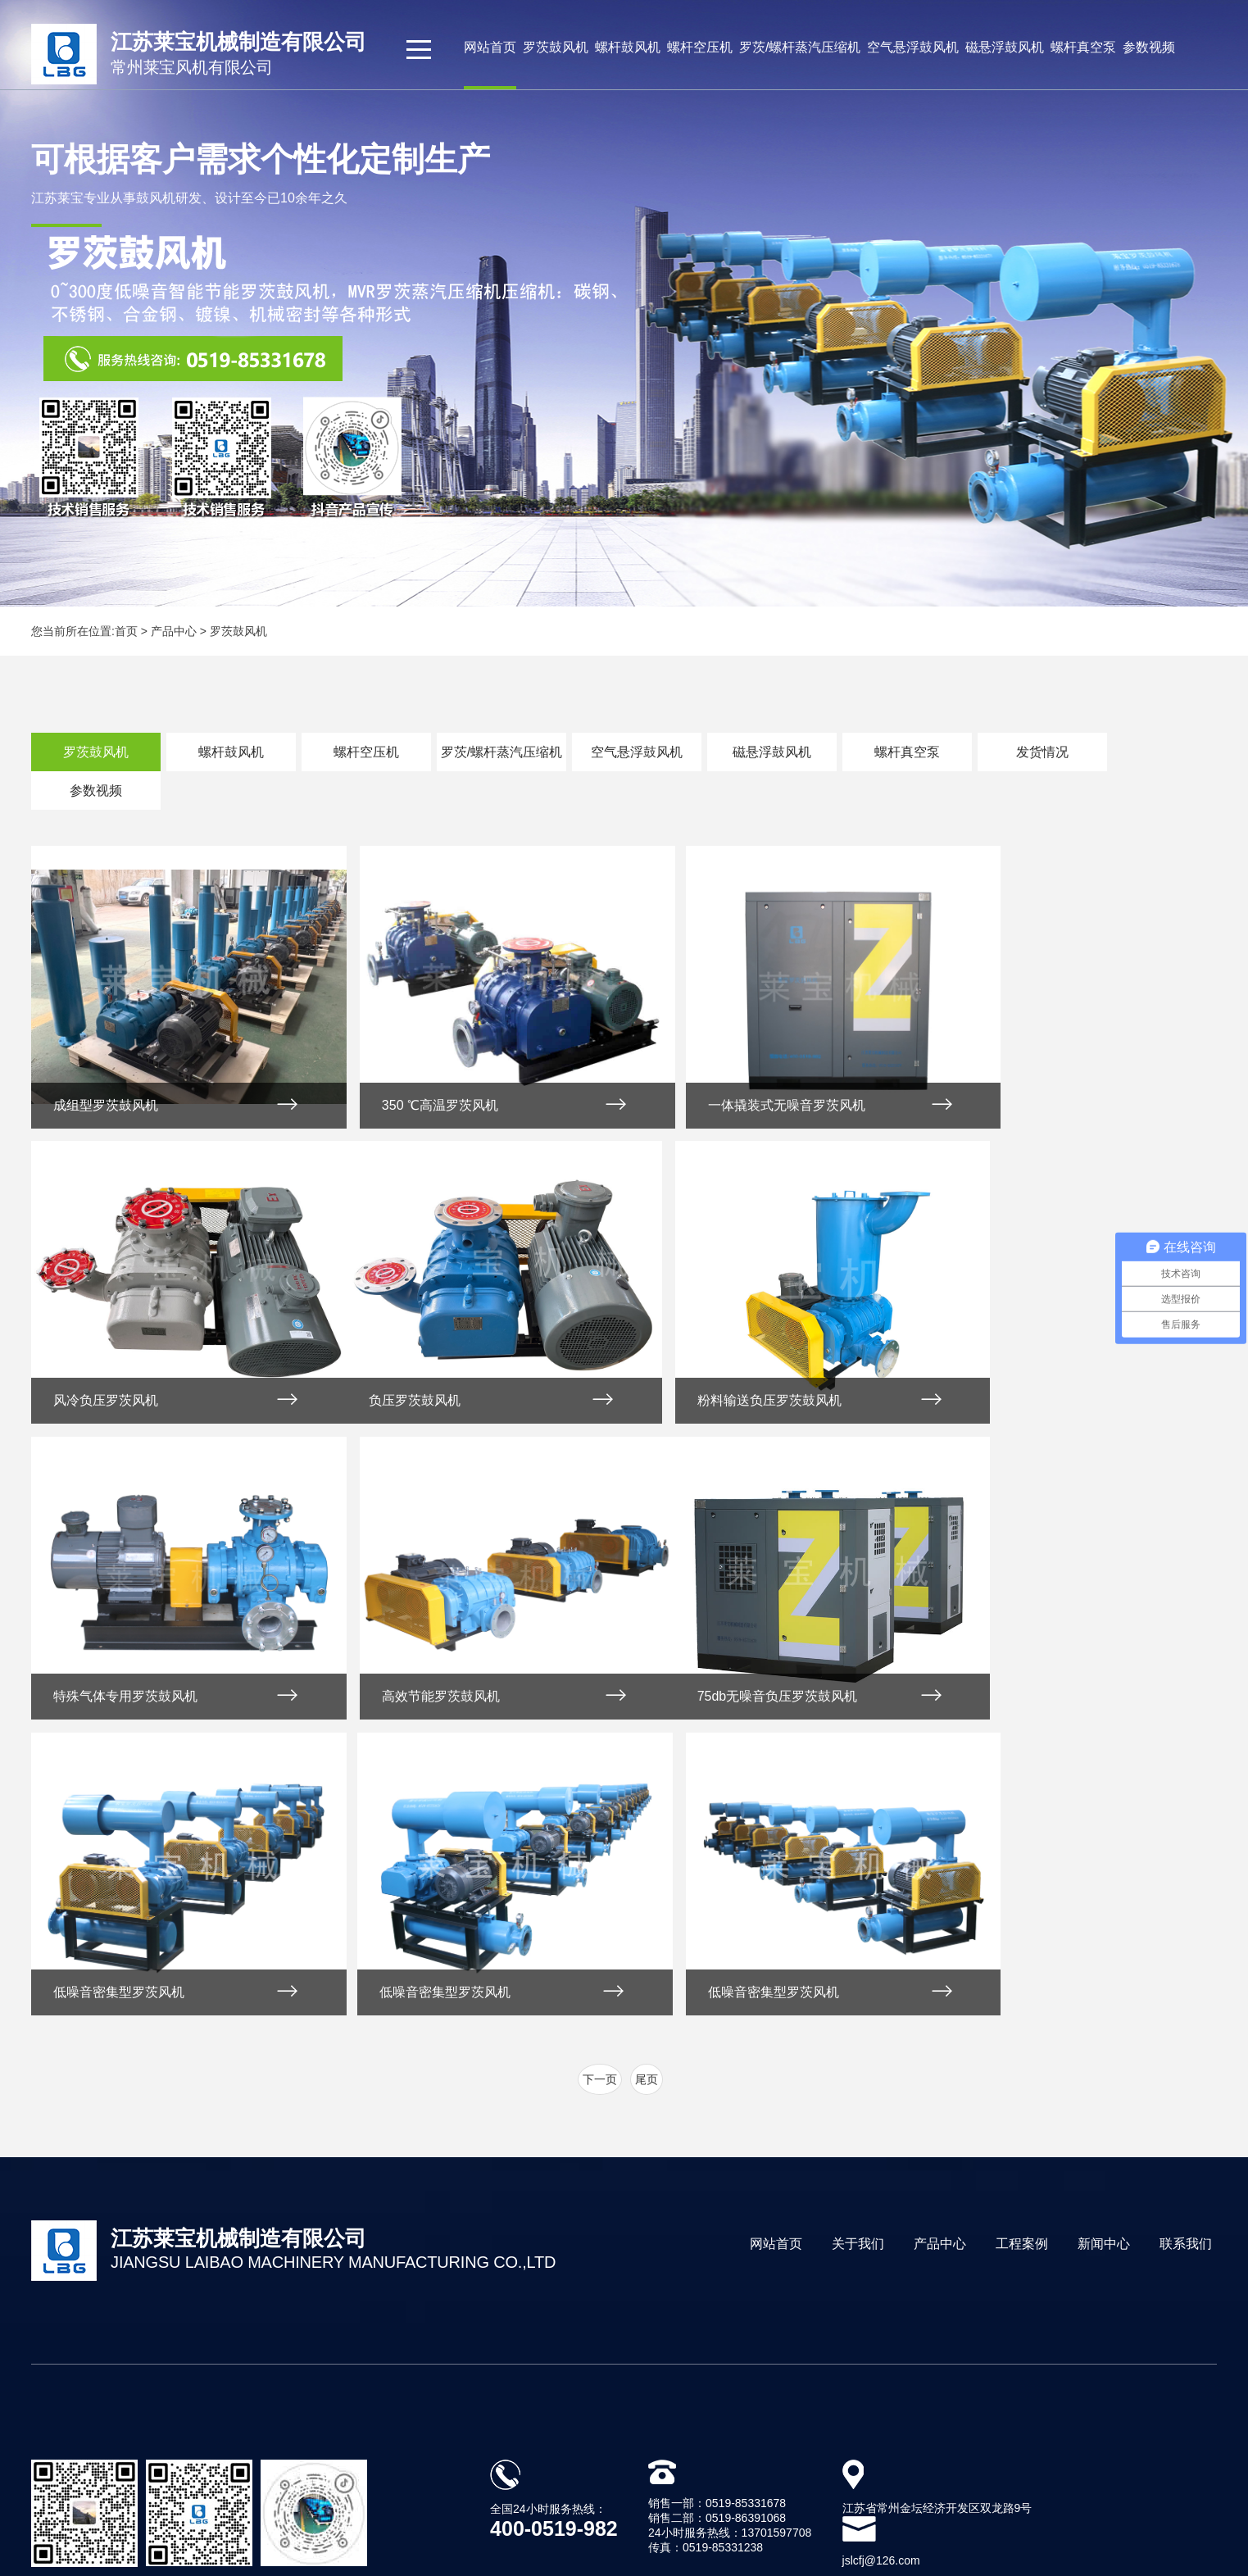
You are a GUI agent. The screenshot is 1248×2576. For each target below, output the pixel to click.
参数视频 (1149, 47)
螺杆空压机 (700, 47)
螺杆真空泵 (1083, 47)
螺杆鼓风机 (627, 47)
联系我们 (1186, 1944)
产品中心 (940, 1944)
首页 (126, 631)
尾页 (646, 1780)
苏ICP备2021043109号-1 (805, 2467)
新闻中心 (1104, 1944)
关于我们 (858, 1944)
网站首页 (490, 47)
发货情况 (1042, 752)
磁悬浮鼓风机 (1004, 47)
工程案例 (1022, 1944)
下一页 (600, 1780)
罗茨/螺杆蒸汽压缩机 (799, 47)
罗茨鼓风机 (555, 47)
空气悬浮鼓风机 (913, 47)
